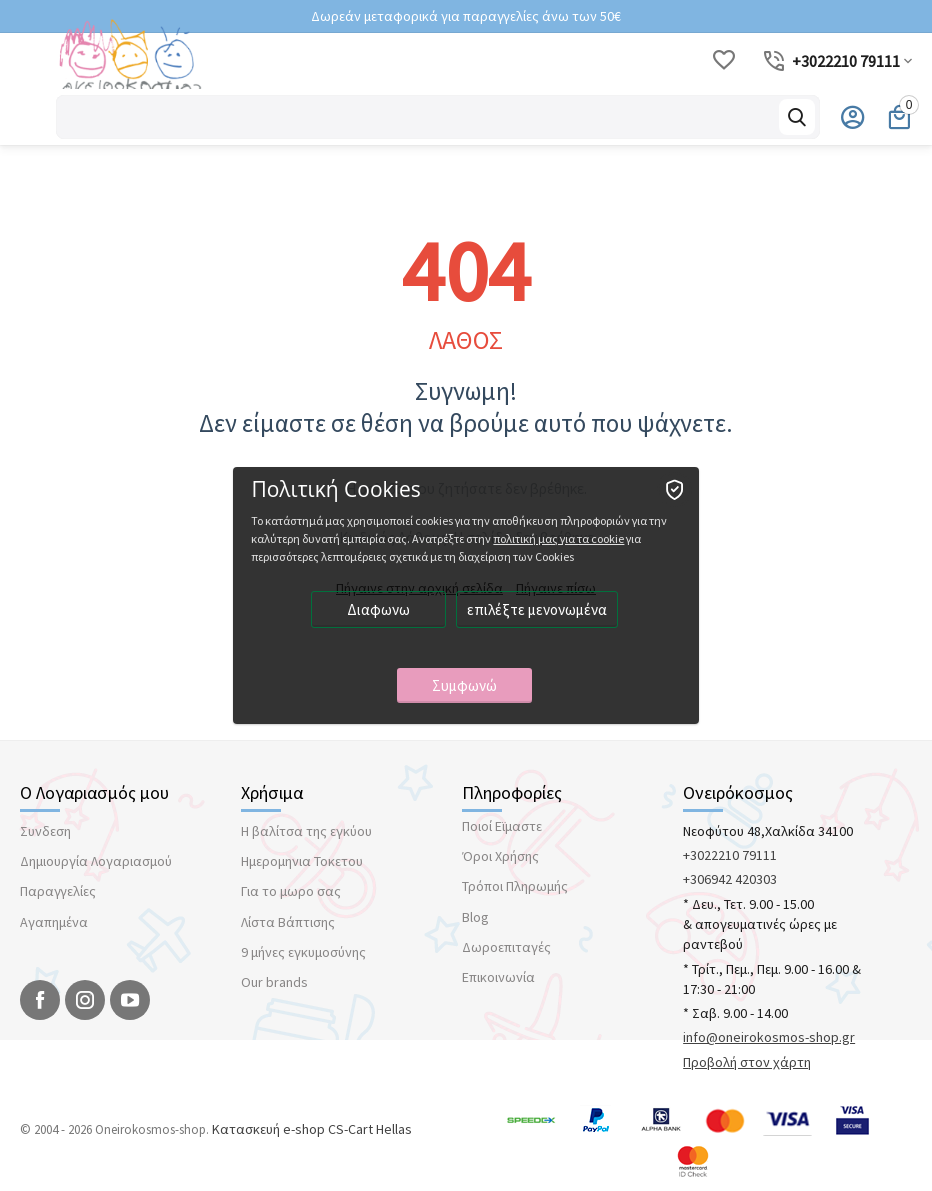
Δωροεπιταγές (506, 947)
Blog (475, 917)
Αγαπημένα (54, 922)
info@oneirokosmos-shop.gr (769, 1037)
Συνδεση (45, 831)
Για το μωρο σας (291, 891)
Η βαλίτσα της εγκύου (306, 831)
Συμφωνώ (466, 686)
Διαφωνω (380, 610)
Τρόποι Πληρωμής (515, 886)
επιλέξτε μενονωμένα (539, 610)
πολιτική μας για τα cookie (560, 539)
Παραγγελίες (58, 891)
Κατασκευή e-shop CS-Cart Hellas (312, 1129)
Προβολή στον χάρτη (747, 1062)
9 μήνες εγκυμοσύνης (303, 952)
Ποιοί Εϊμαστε (502, 826)
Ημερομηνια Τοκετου (302, 861)
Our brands (274, 982)
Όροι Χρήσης (500, 856)
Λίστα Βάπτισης (288, 922)
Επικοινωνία (498, 977)
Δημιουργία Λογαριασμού (96, 861)
